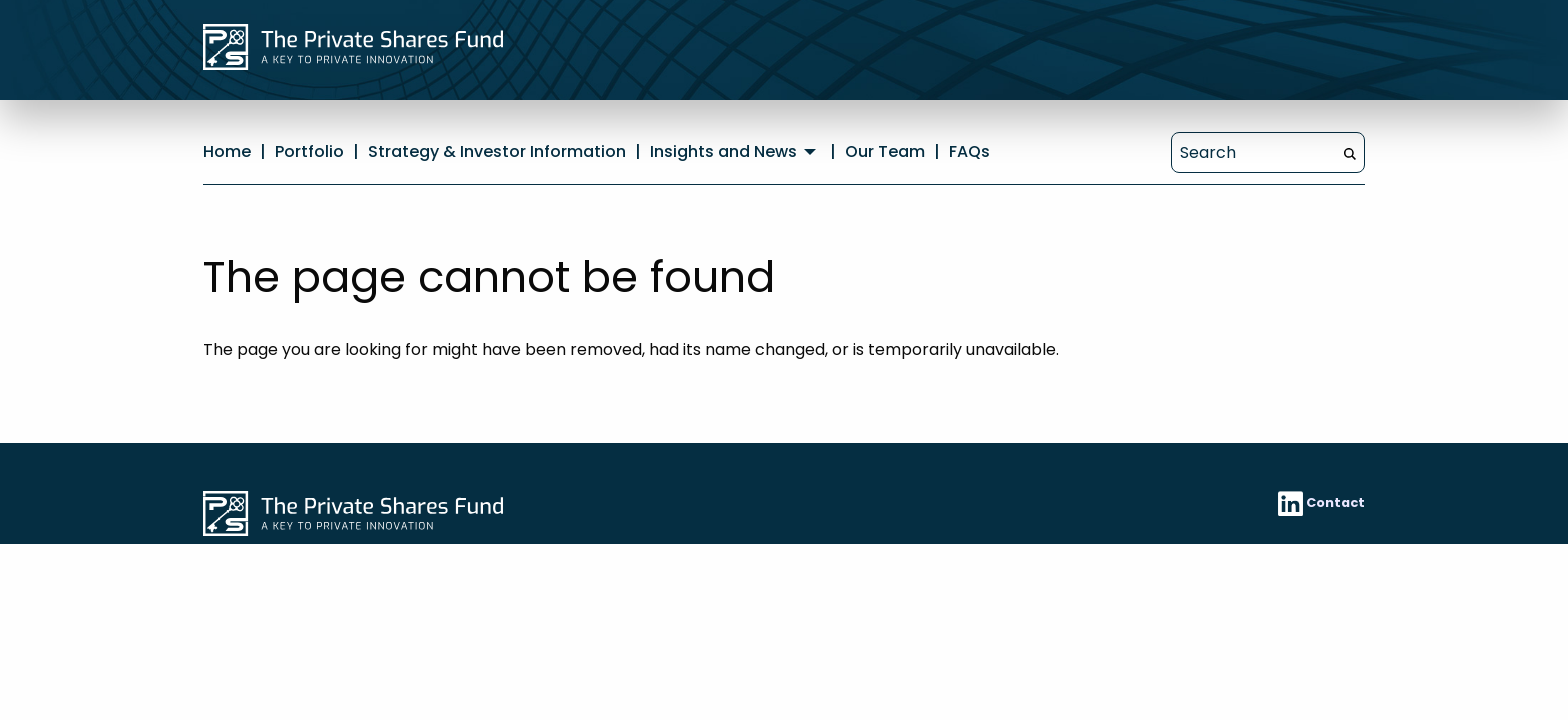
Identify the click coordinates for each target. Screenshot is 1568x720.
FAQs (969, 151)
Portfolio (309, 151)
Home (227, 151)
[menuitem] (735, 152)
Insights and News (723, 152)
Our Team (885, 151)
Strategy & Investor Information (497, 151)
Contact (1335, 502)
